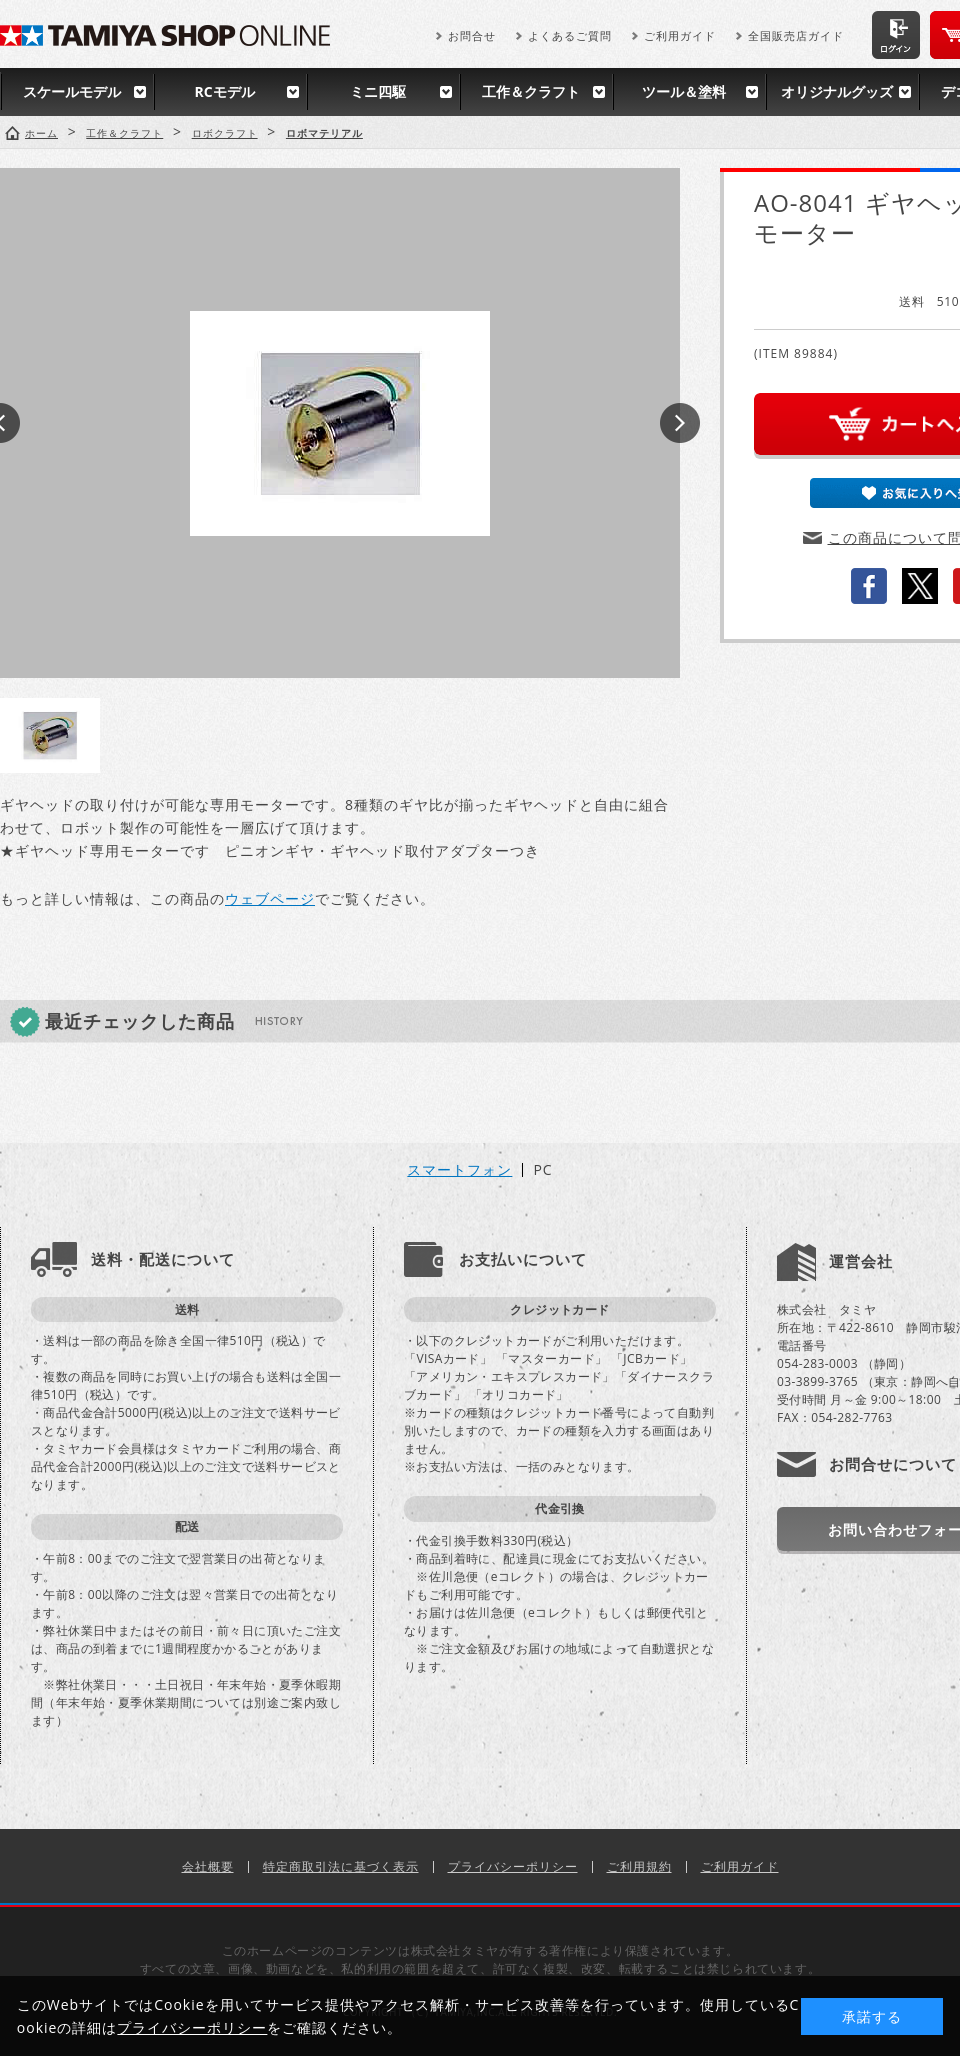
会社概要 (208, 1866)
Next (680, 423)
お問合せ (472, 35)
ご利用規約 (639, 1866)
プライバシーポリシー (513, 1866)
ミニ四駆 (378, 91)
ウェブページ (270, 898)
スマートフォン (459, 1170)
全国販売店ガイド (796, 35)
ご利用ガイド (680, 35)
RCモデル (224, 91)
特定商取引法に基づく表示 (341, 1866)
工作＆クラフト (531, 91)
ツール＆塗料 (684, 91)
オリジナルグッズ (837, 91)
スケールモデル (72, 91)
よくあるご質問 (570, 35)
